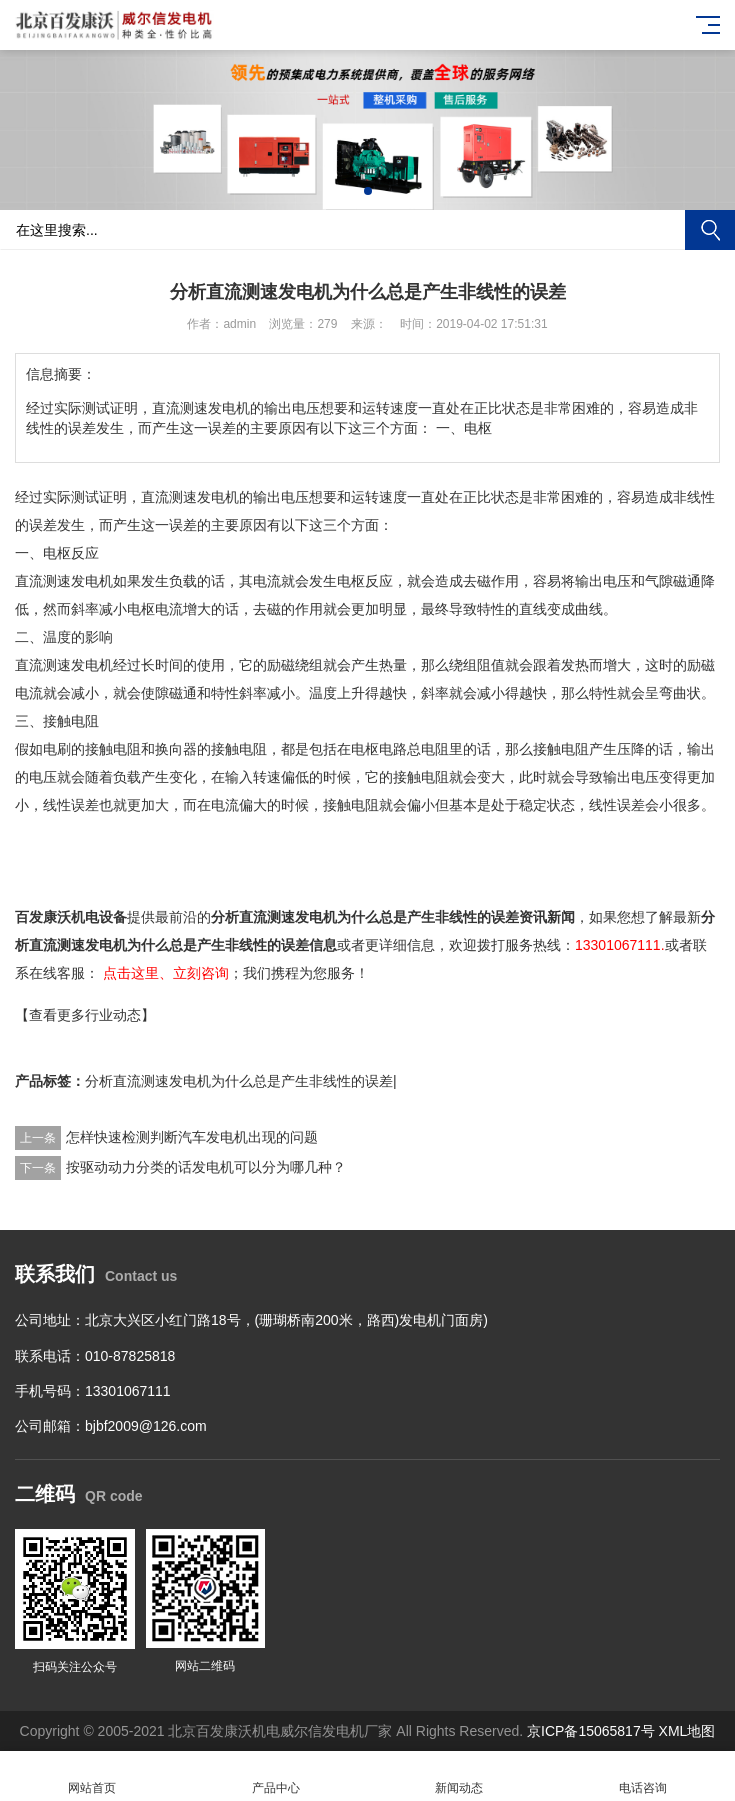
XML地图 (687, 1731)
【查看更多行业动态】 (85, 1015)
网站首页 (92, 1776)
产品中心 (276, 1776)
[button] (368, 191)
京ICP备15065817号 (591, 1731)
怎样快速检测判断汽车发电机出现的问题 (192, 1137)
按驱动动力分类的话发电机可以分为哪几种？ (206, 1167)
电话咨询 (643, 1776)
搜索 (710, 230)
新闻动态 (460, 1776)
